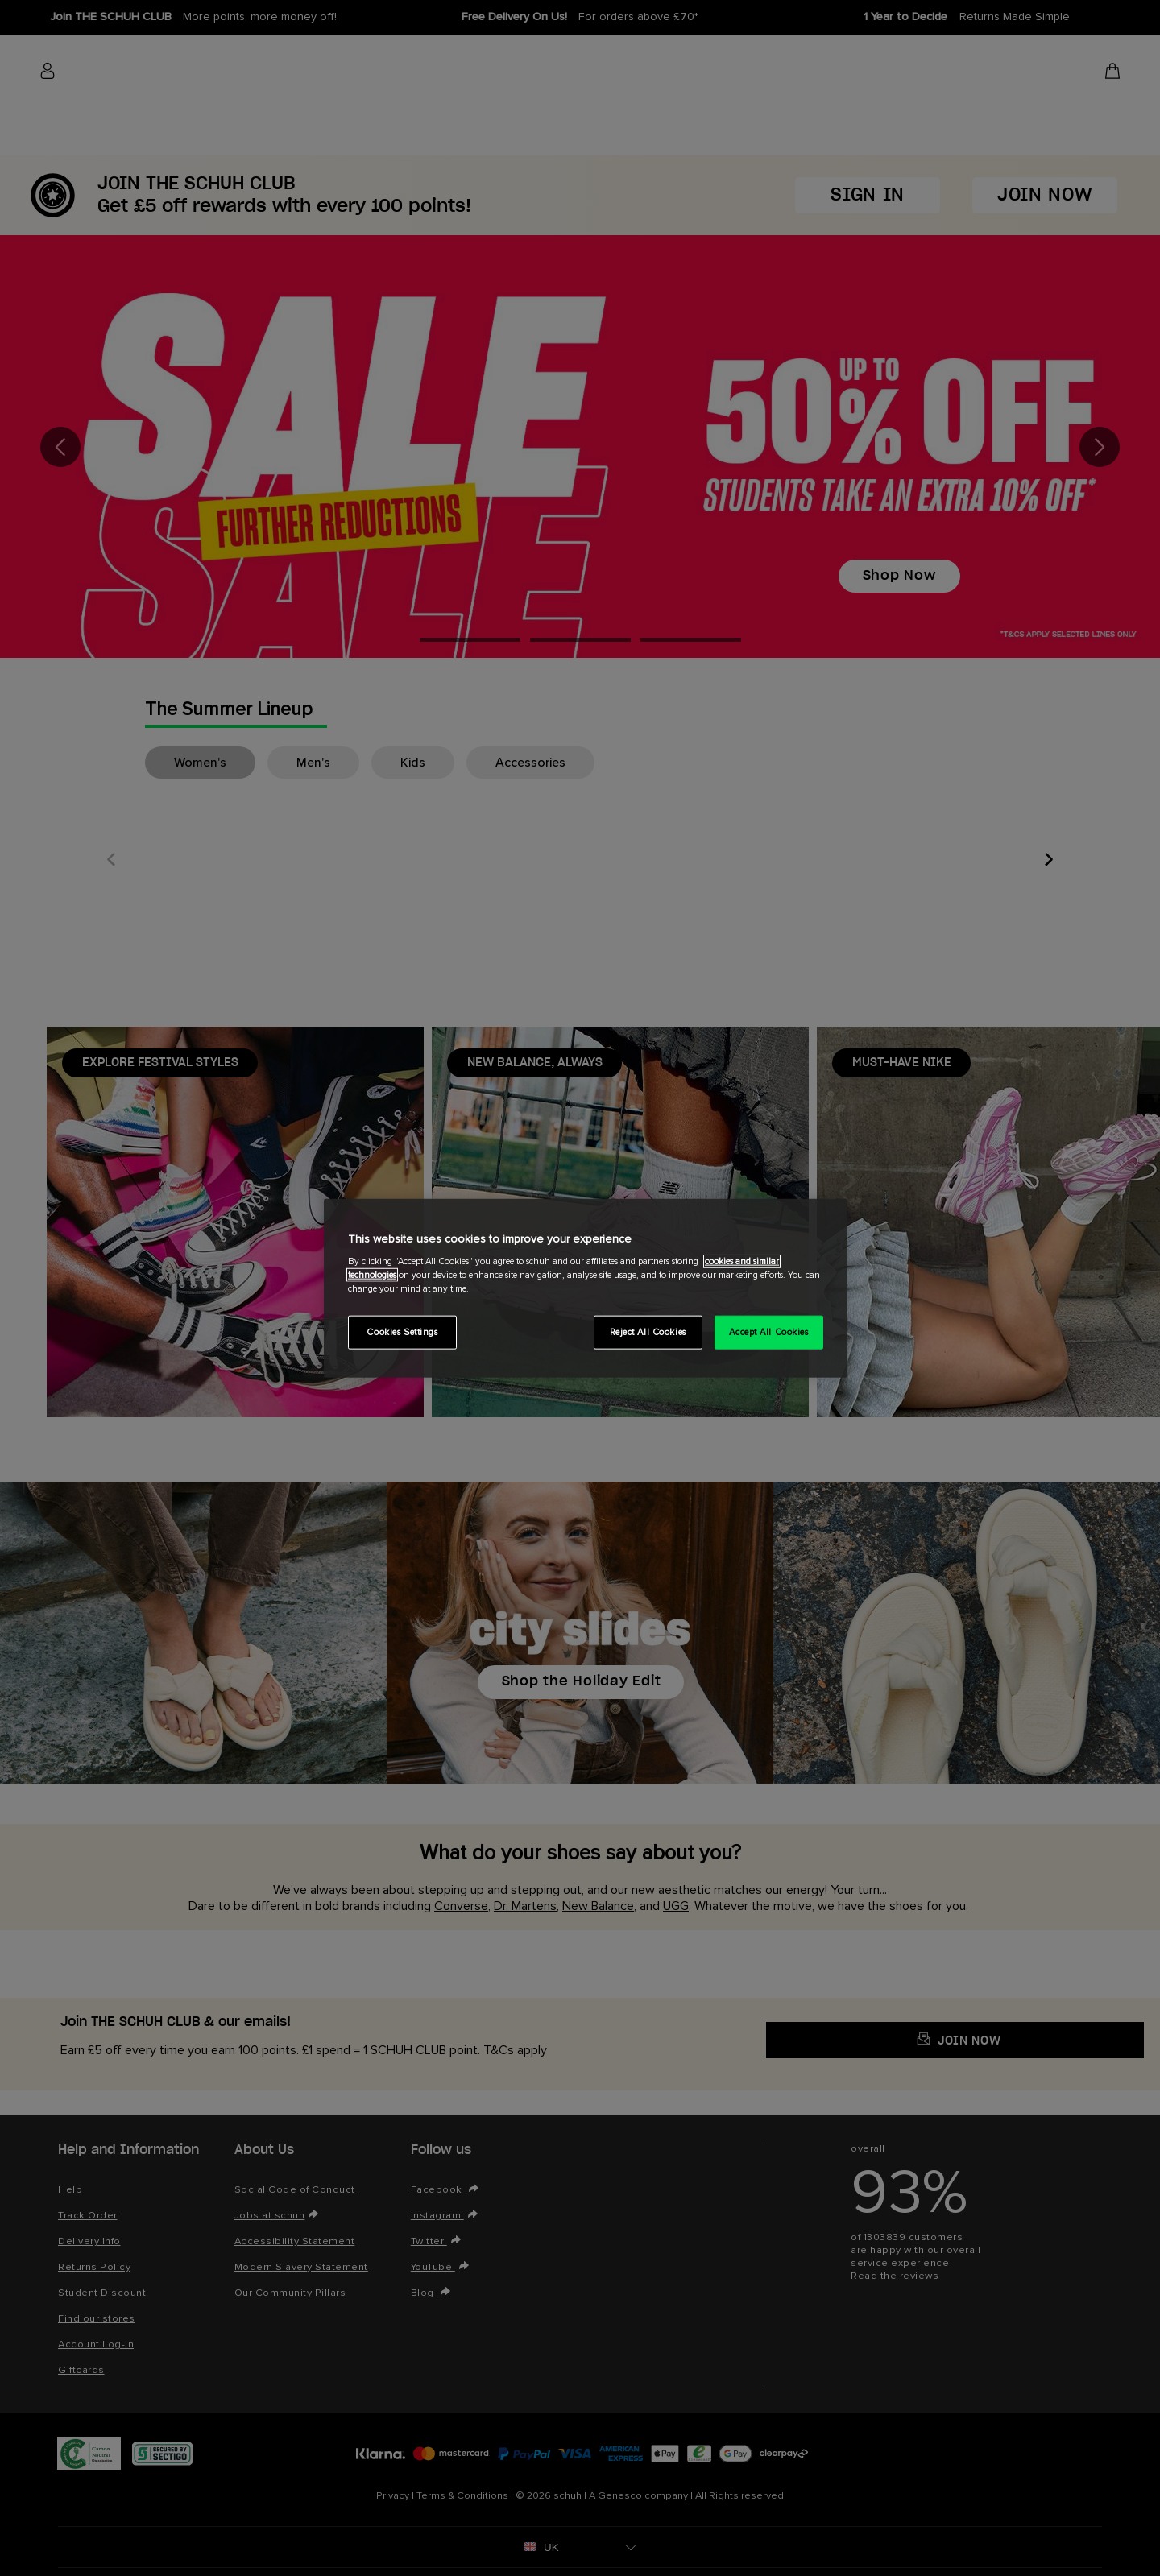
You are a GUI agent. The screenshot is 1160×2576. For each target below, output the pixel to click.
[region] (585, 1288)
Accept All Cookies (768, 1332)
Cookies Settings (402, 1332)
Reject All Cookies (648, 1332)
